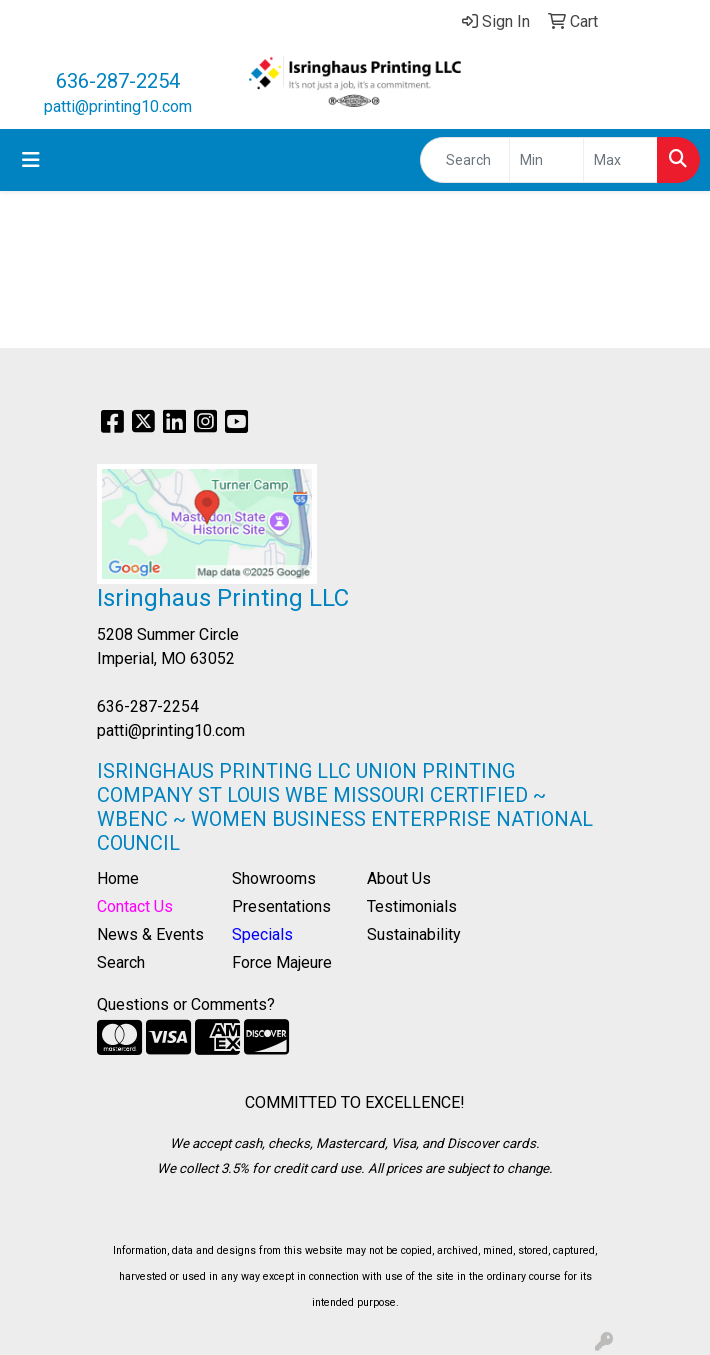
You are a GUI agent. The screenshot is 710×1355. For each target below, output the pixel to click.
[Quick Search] (465, 160)
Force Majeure (282, 962)
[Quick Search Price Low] (546, 160)
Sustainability (414, 934)
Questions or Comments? (186, 1004)
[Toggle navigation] (31, 160)
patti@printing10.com (118, 106)
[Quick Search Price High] (620, 160)
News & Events (150, 934)
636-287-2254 (118, 81)
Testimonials (412, 906)
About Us (399, 878)
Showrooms (274, 878)
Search (121, 962)
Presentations (281, 906)
